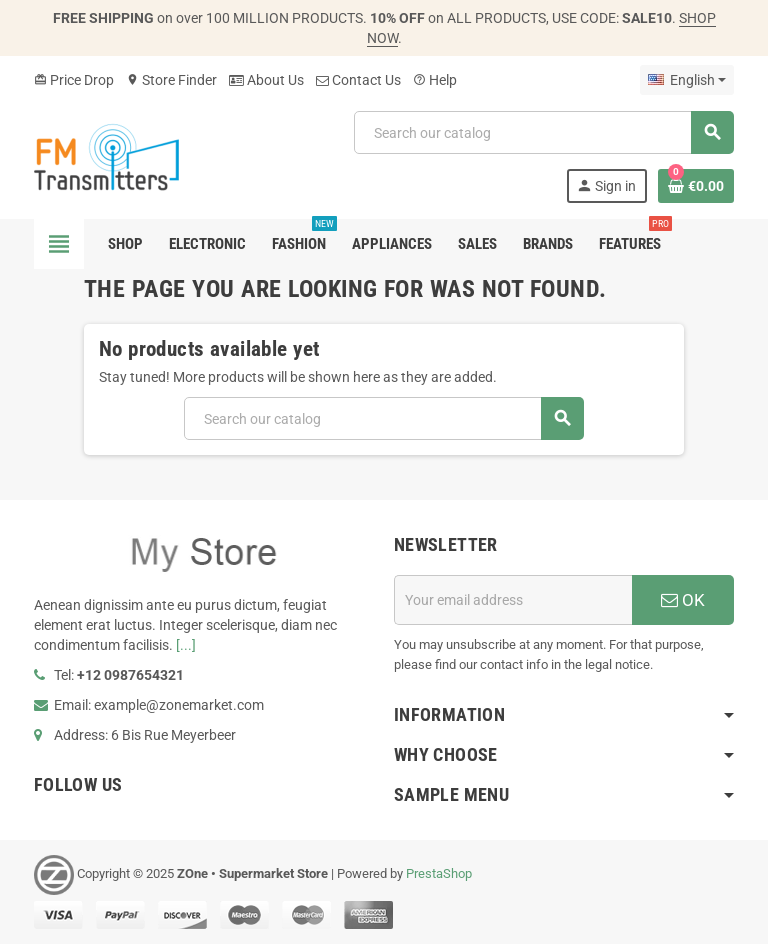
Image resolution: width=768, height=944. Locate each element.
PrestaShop (439, 873)
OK (683, 600)
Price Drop (74, 80)
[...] (186, 645)
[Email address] (513, 600)
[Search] (543, 132)
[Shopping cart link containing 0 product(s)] (696, 186)
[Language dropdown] (687, 80)
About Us (266, 80)
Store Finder (171, 80)
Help (435, 80)
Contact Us (358, 80)
